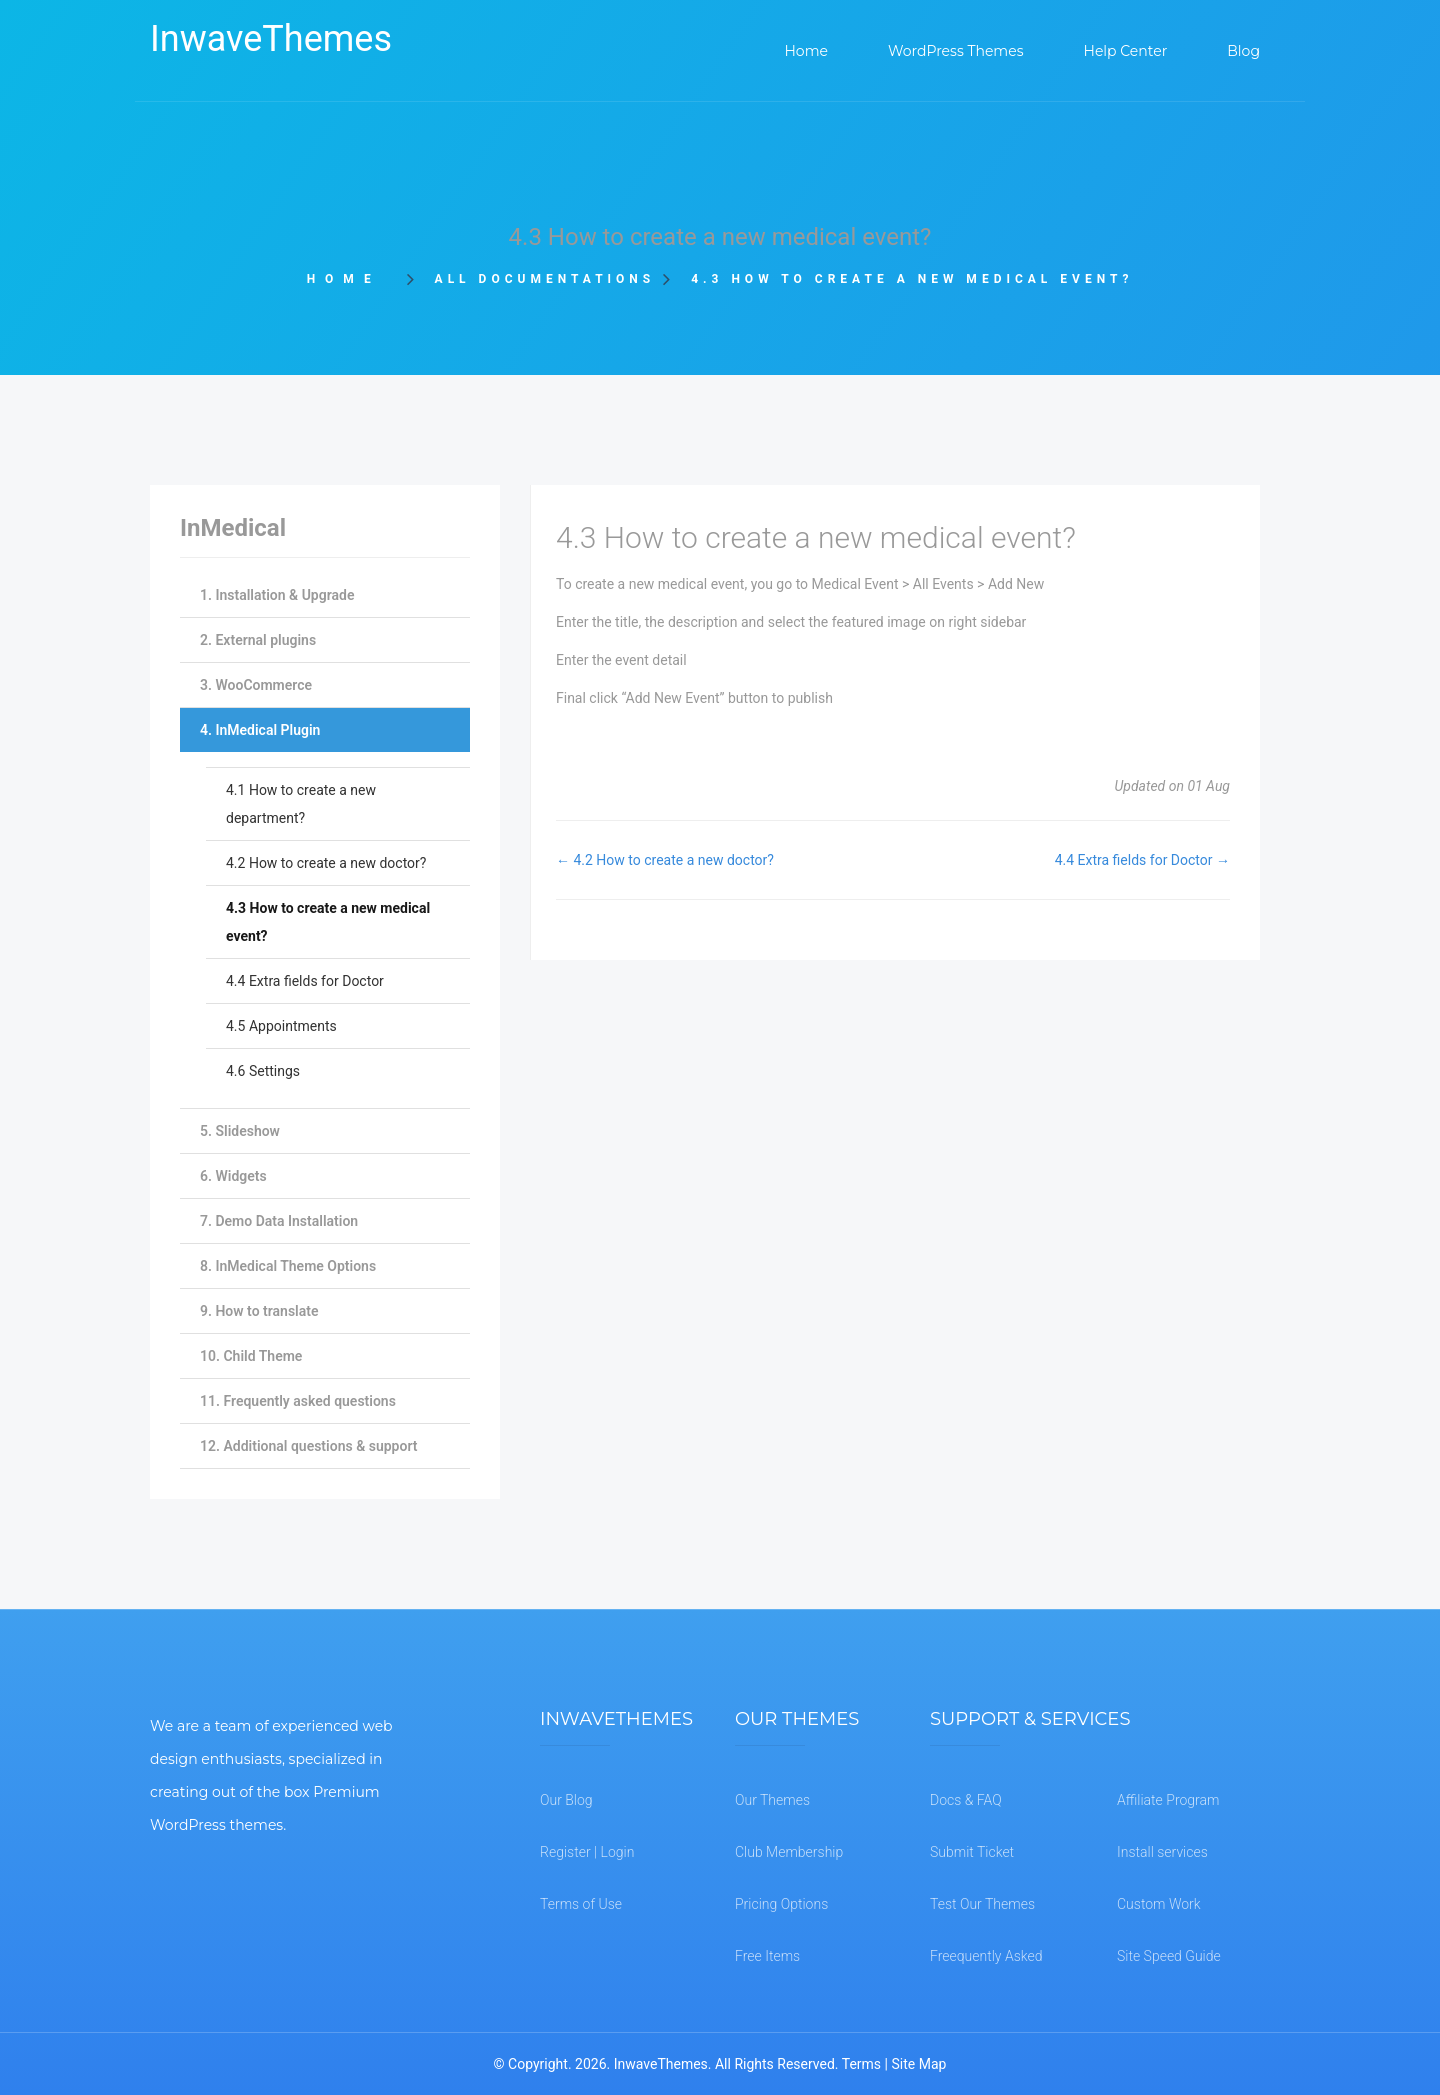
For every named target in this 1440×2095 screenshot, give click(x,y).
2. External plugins (258, 640)
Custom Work (1159, 1904)
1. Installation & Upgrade (277, 595)
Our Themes (772, 1800)
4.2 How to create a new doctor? (326, 863)
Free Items (767, 1956)
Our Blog (566, 1800)
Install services (1162, 1852)
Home (350, 279)
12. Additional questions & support (308, 1446)
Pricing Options (781, 1904)
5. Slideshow (240, 1131)
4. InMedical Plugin (260, 730)
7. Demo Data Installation (279, 1221)
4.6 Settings (263, 1071)
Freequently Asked (986, 1956)
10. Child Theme (251, 1356)
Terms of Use (581, 1904)
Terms (861, 2064)
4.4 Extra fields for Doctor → (1142, 860)
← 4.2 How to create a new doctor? (665, 860)
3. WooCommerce (256, 685)
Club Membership (789, 1852)
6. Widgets (233, 1176)
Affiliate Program (1168, 1800)
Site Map (918, 2064)
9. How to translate (259, 1311)
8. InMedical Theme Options (288, 1266)
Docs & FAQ (966, 1800)
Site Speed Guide (1169, 1956)
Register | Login (587, 1852)
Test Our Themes (982, 1904)
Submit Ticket (972, 1852)
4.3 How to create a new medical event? (328, 922)
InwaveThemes (271, 39)
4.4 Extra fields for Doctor (305, 981)
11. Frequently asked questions (298, 1401)
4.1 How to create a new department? (301, 804)
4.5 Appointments (281, 1026)
